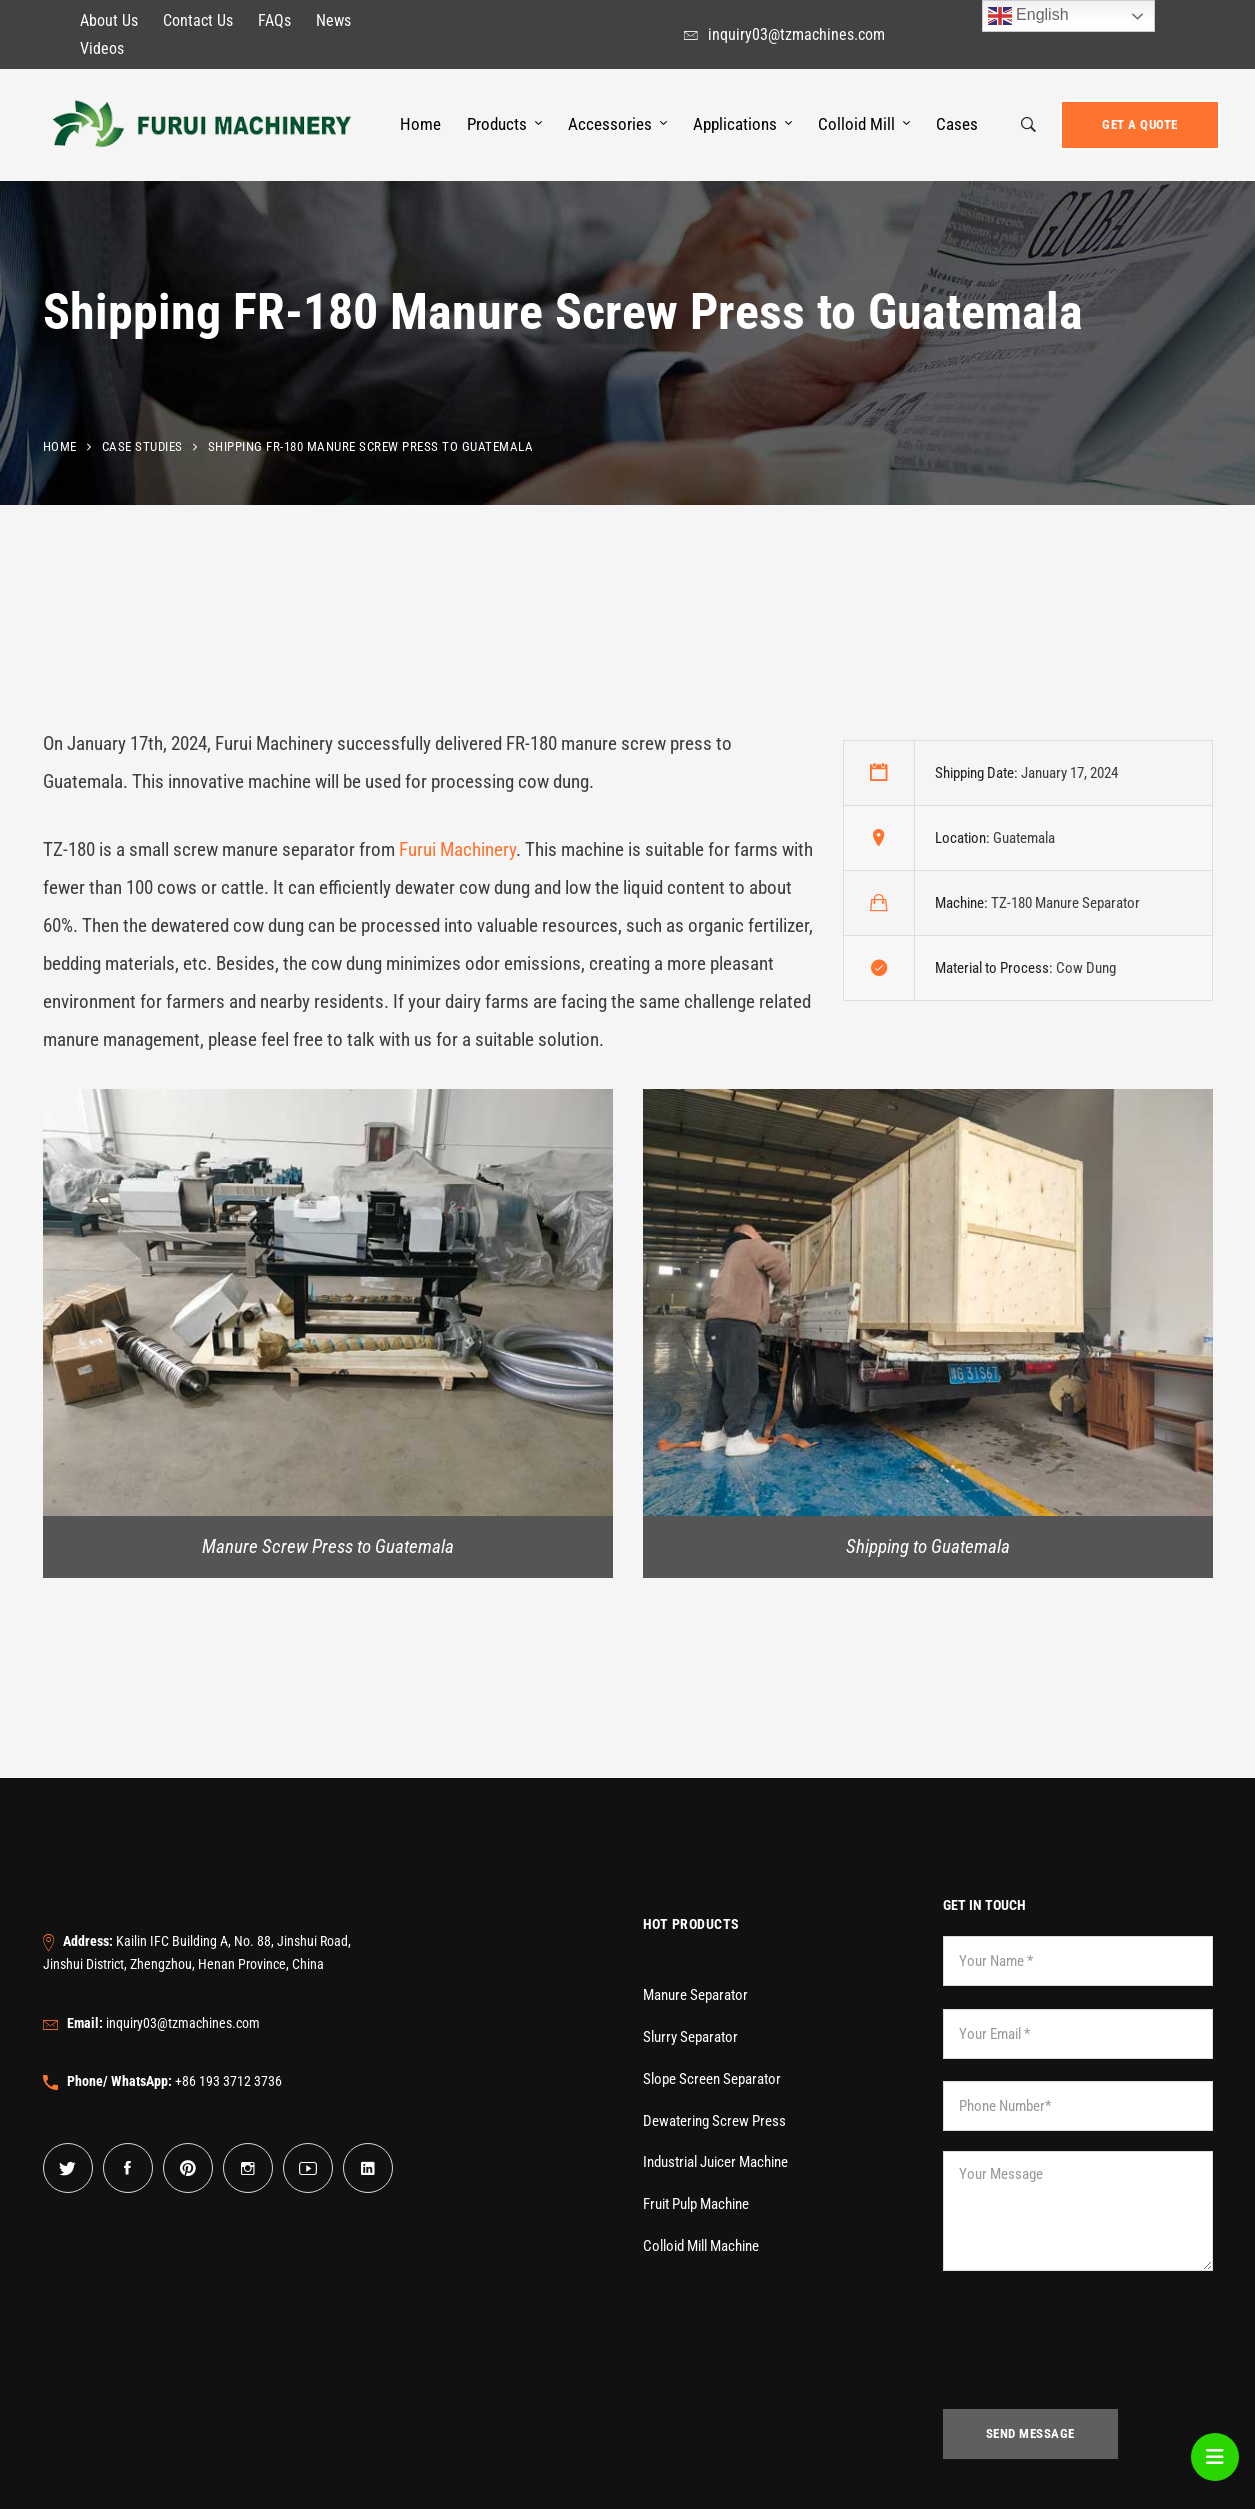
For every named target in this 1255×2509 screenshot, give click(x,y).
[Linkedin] (368, 2168)
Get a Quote (1140, 124)
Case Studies (142, 446)
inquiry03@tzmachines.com (163, 2023)
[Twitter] (68, 2168)
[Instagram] (248, 2168)
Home (60, 446)
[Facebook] (128, 2168)
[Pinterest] (188, 2168)
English (1028, 16)
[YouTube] (308, 2168)
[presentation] (1095, 2350)
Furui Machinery (457, 849)
